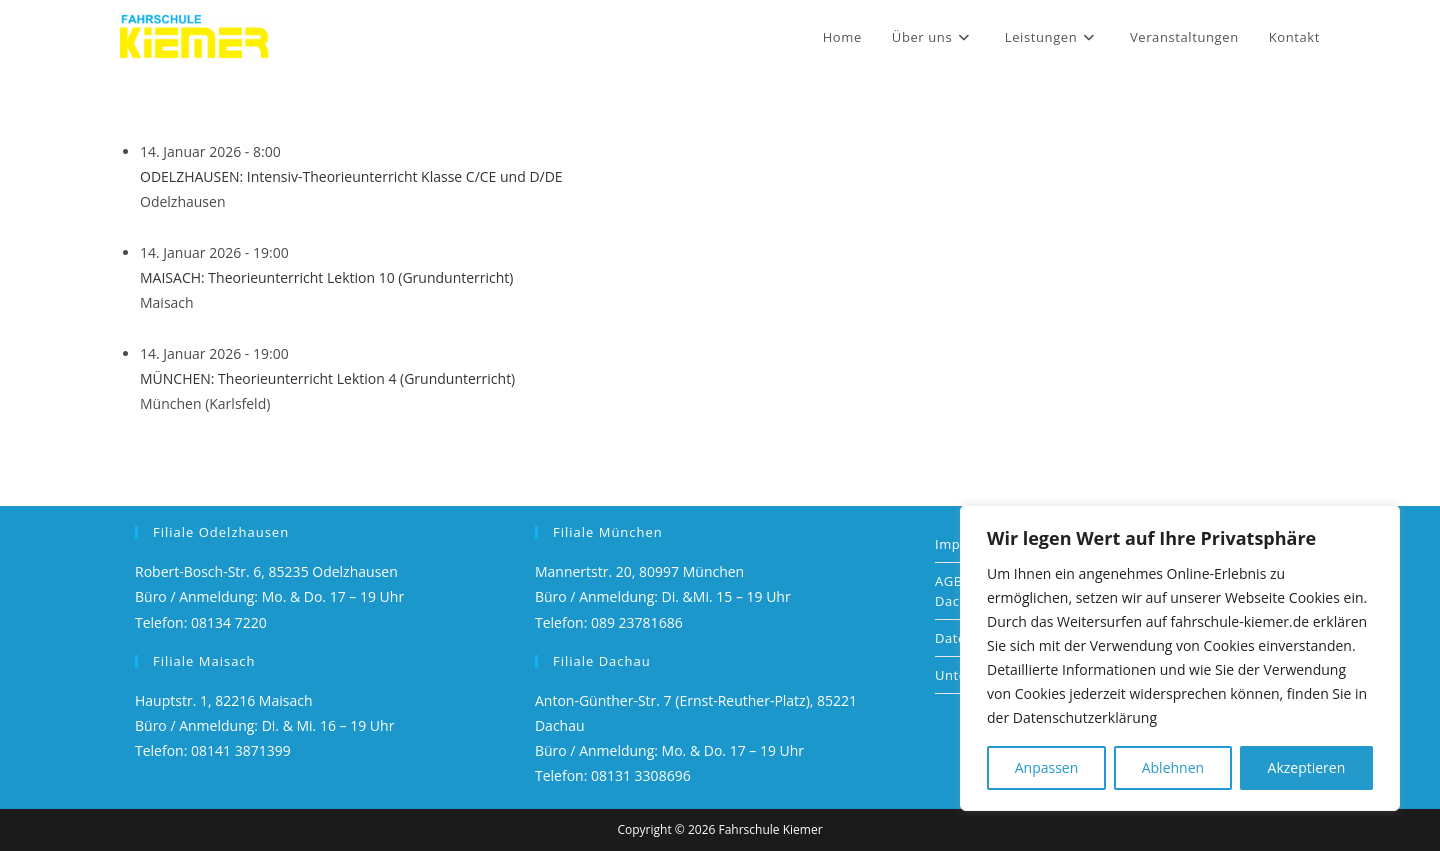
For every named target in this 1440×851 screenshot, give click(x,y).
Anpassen (1047, 767)
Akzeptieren (1307, 767)
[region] (1180, 658)
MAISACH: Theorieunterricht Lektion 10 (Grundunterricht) (326, 277)
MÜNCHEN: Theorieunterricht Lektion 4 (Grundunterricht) (327, 378)
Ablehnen (1173, 767)
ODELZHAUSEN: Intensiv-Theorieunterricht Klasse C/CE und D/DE (351, 176)
